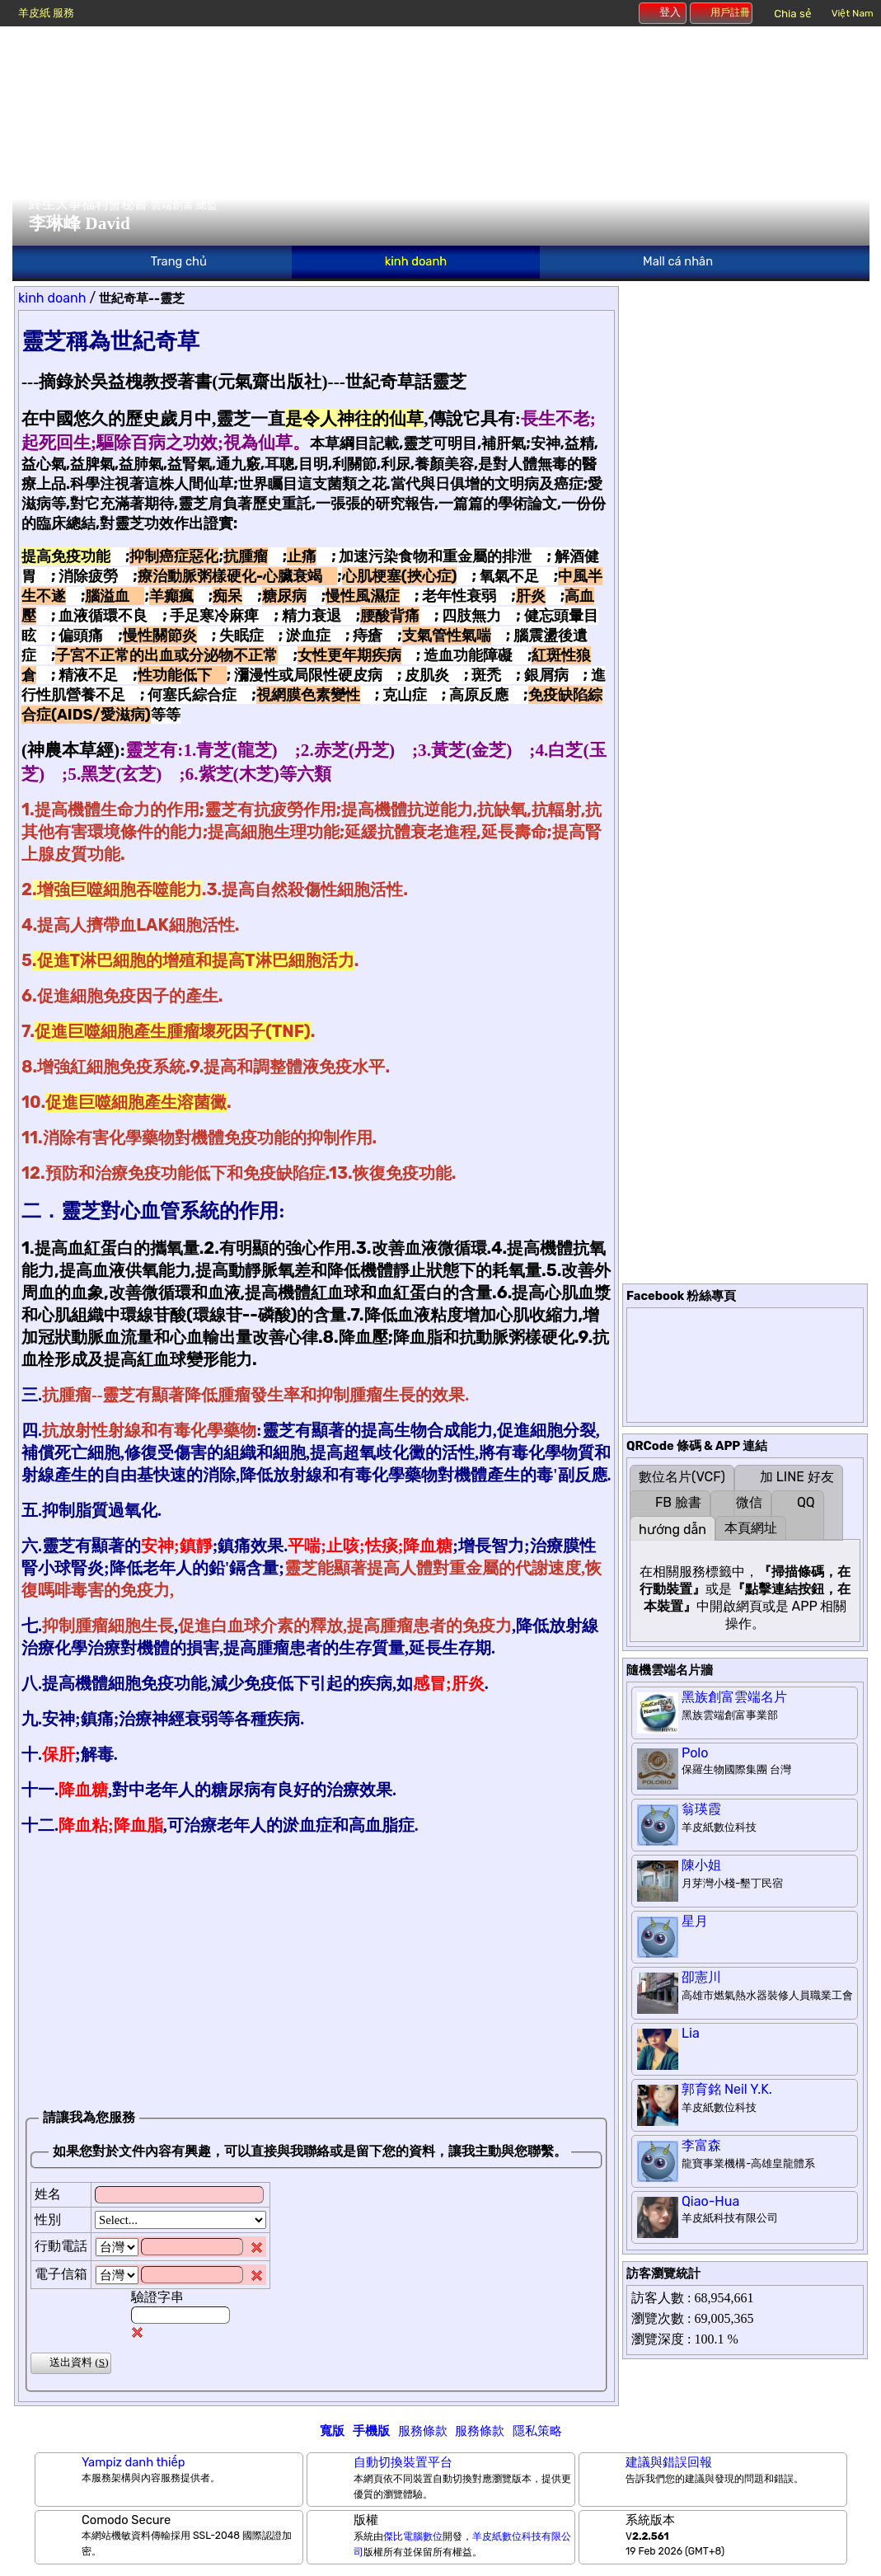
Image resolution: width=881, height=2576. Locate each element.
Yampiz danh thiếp (133, 2462)
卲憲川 (701, 1977)
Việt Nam (853, 13)
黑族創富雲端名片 (734, 1697)
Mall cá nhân (678, 261)
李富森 (701, 2145)
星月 (695, 1921)
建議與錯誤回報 (669, 2462)
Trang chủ (179, 261)
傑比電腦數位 (413, 2536)
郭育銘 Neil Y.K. (727, 2089)
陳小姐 (701, 1865)
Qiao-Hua (710, 2201)
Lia (691, 2033)
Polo (695, 1753)
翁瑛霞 (701, 1809)
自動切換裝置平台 (403, 2462)
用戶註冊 (722, 12)
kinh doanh (416, 261)
